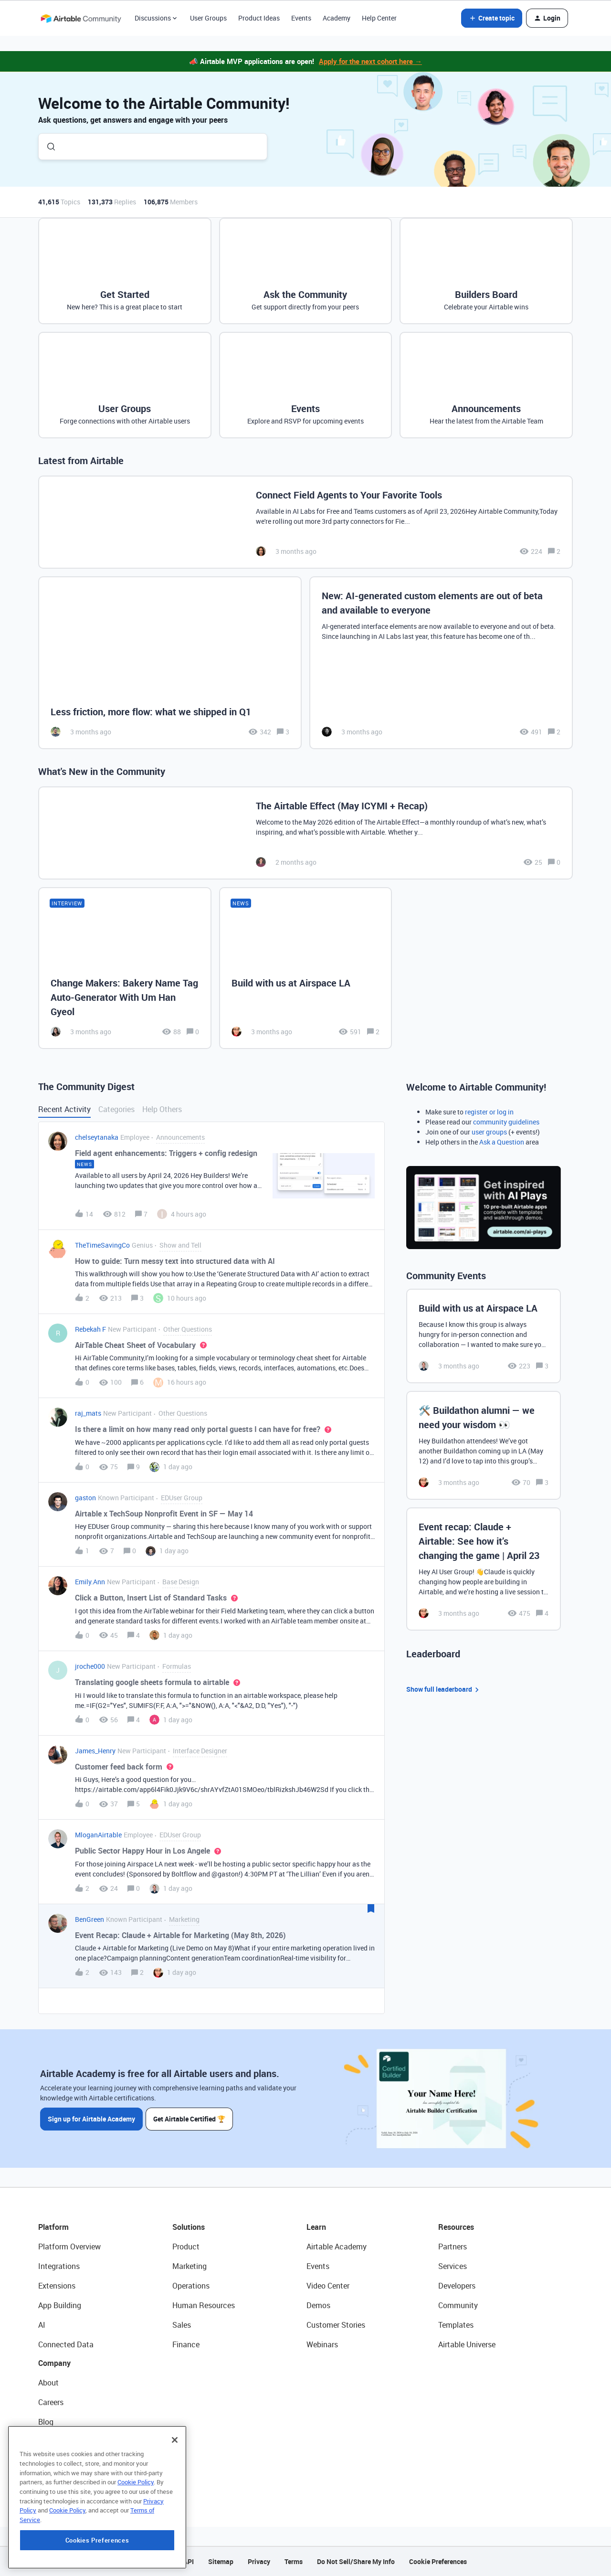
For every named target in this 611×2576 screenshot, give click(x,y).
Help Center (379, 17)
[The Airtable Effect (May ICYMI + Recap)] (305, 833)
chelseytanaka (96, 1137)
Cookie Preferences (438, 2561)
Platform (53, 2227)
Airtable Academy (336, 2246)
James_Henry (95, 1750)
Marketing (189, 2266)
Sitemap (220, 2561)
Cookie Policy (135, 2543)
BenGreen (89, 1919)
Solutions (188, 2227)
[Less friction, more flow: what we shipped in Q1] (170, 663)
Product (186, 2246)
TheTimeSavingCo (102, 1245)
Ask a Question (501, 1141)
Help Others (162, 1109)
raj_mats (88, 1413)
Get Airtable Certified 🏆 (190, 2118)
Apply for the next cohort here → (370, 61)
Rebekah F (90, 1329)
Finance (186, 2344)
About (48, 2382)
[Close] (174, 2501)
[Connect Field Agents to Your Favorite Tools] (305, 522)
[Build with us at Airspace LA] (305, 968)
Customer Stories (335, 2325)
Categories (116, 1109)
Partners (452, 2246)
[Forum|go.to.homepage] (80, 18)
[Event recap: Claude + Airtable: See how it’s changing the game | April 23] (483, 1569)
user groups (489, 1131)
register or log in (489, 1111)
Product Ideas (259, 17)
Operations (191, 2285)
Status (49, 2441)
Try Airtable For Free (71, 2480)
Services (452, 2266)
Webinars (322, 2344)
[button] (491, 18)
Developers (456, 2285)
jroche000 (90, 1666)
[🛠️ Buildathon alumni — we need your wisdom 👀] (483, 1445)
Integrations (59, 2266)
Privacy (259, 2561)
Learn (316, 2227)
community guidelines (506, 1121)
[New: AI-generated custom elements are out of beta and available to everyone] (441, 663)
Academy (336, 17)
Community (458, 2305)
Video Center (327, 2285)
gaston (85, 1497)
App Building (59, 2305)
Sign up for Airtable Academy (91, 2118)
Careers (50, 2402)
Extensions (56, 2285)
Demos (318, 2305)
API (188, 2561)
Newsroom (56, 2461)
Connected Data (66, 2344)
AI (41, 2325)
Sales (181, 2325)
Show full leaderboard (444, 1690)
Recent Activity (64, 1109)
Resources (456, 2227)
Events (301, 17)
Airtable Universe (466, 2344)
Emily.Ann (90, 1581)
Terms (293, 2561)
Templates (456, 2325)
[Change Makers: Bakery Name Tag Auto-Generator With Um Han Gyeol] (124, 968)
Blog (45, 2422)
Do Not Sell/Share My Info (356, 2561)
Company (54, 2363)
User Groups (208, 17)
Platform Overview (69, 2246)
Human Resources (203, 2305)
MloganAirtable (98, 1834)
